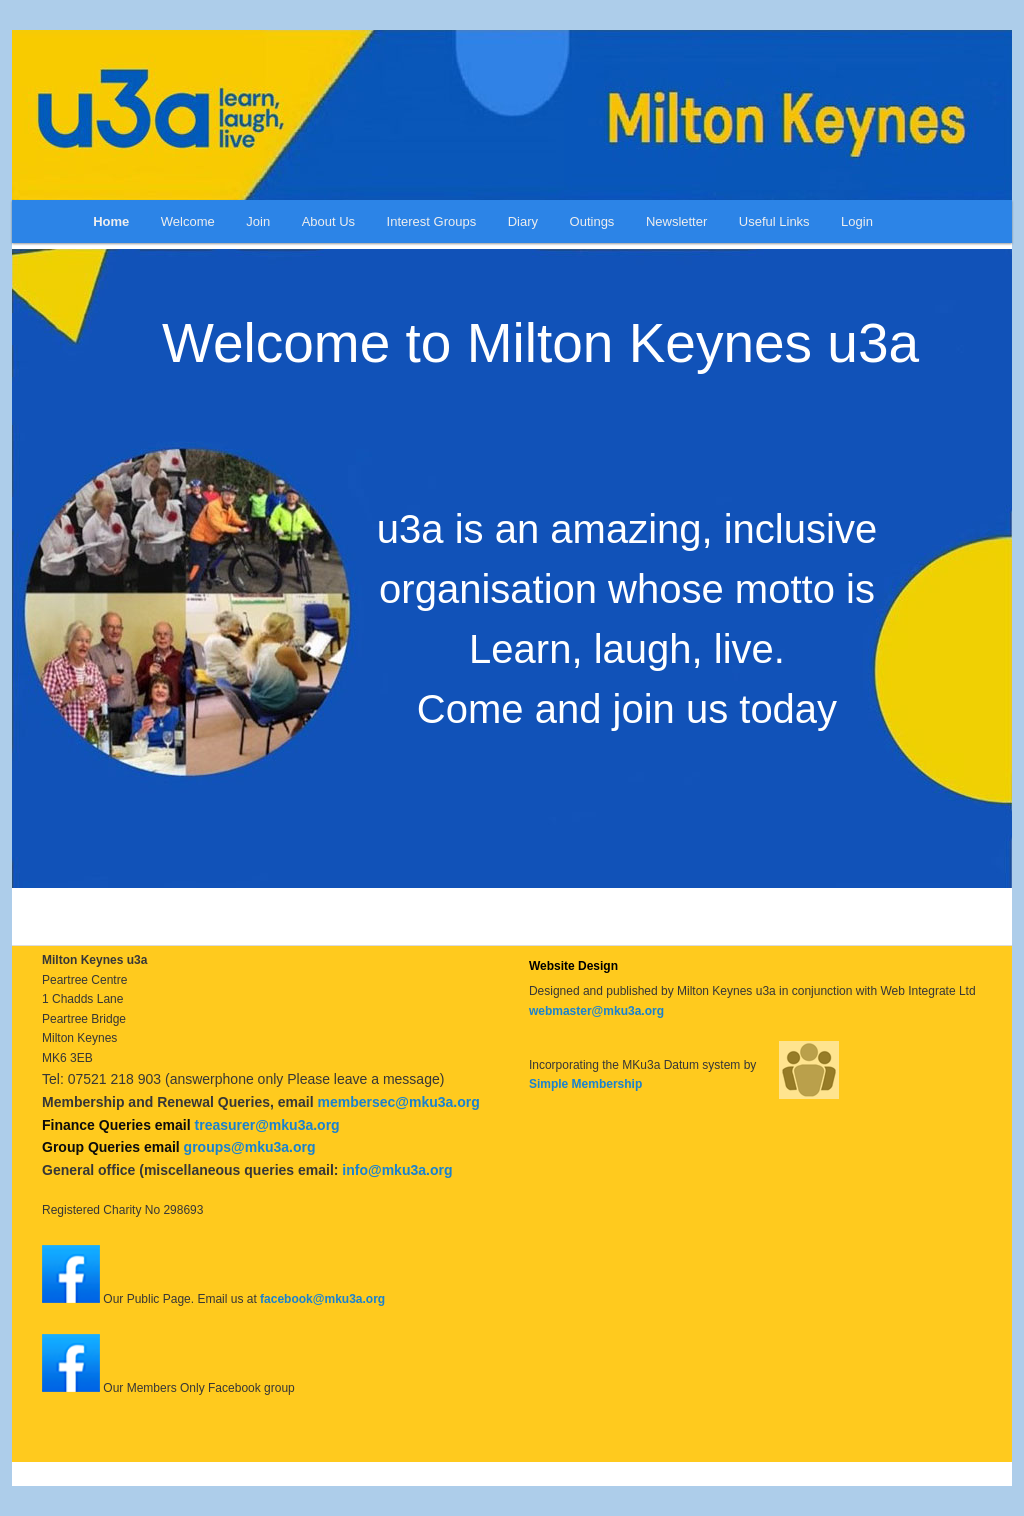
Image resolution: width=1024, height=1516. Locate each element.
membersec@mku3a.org (398, 1102)
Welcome (188, 221)
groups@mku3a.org (250, 1147)
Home (111, 221)
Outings (592, 221)
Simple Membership (585, 1084)
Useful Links (774, 221)
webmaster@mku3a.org (596, 1011)
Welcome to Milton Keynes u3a (540, 343)
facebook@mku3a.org (322, 1299)
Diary (523, 221)
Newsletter (676, 221)
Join (258, 221)
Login (857, 221)
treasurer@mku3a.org (267, 1125)
